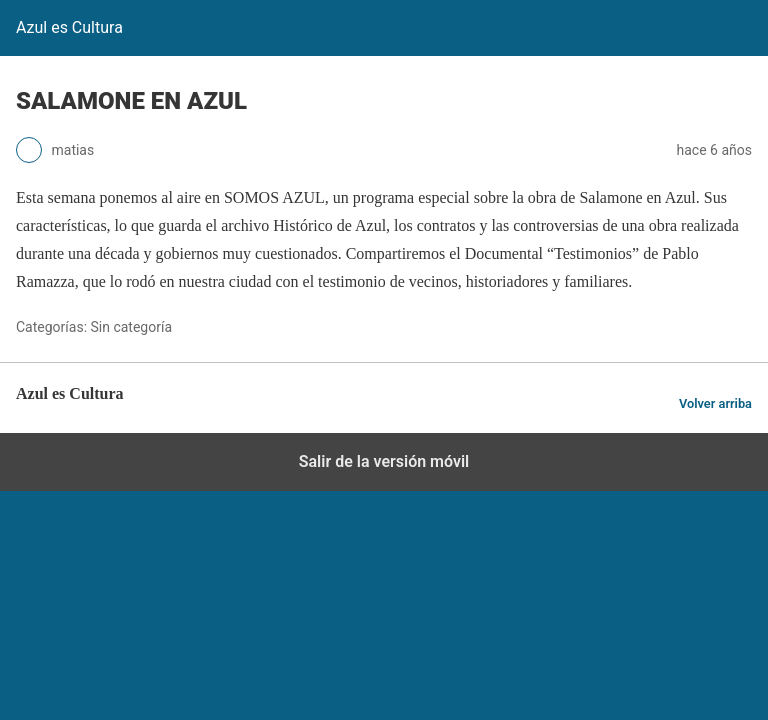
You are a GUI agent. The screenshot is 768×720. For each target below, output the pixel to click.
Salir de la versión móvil (384, 461)
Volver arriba (715, 403)
